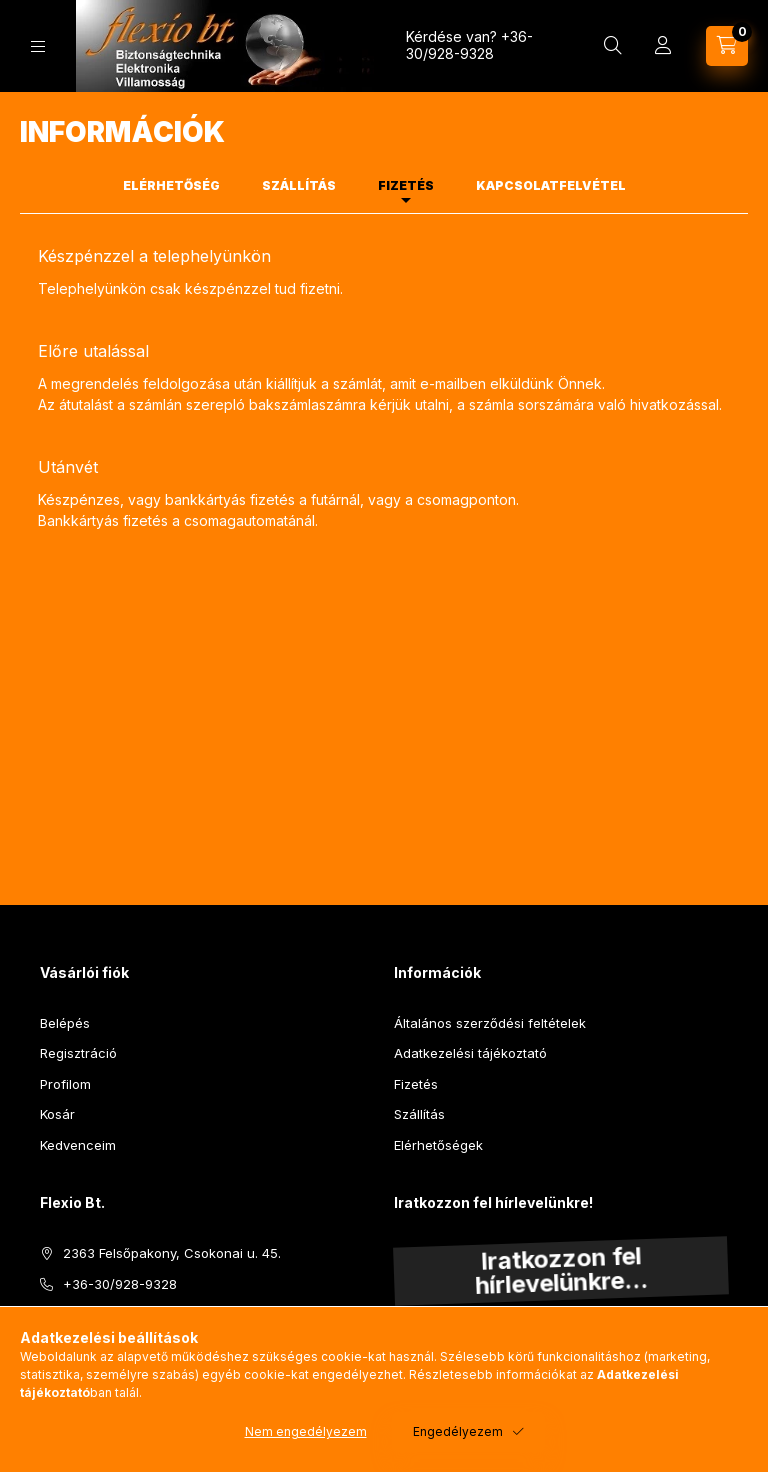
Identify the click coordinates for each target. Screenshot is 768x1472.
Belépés (65, 1023)
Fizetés (416, 1084)
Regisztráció (78, 1053)
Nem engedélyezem (306, 1431)
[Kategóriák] (38, 46)
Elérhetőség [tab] (171, 185)
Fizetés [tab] (406, 185)
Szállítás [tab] (299, 185)
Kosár (57, 1114)
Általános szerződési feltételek (490, 1023)
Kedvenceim (78, 1145)
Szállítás (419, 1114)
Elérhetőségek (438, 1145)
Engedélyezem (458, 1431)
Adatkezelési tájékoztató (470, 1053)
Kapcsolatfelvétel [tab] (551, 185)
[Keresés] (613, 46)
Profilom (65, 1084)
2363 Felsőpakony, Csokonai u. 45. (172, 1253)
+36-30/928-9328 (469, 45)
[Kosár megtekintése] (727, 46)
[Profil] (663, 46)
